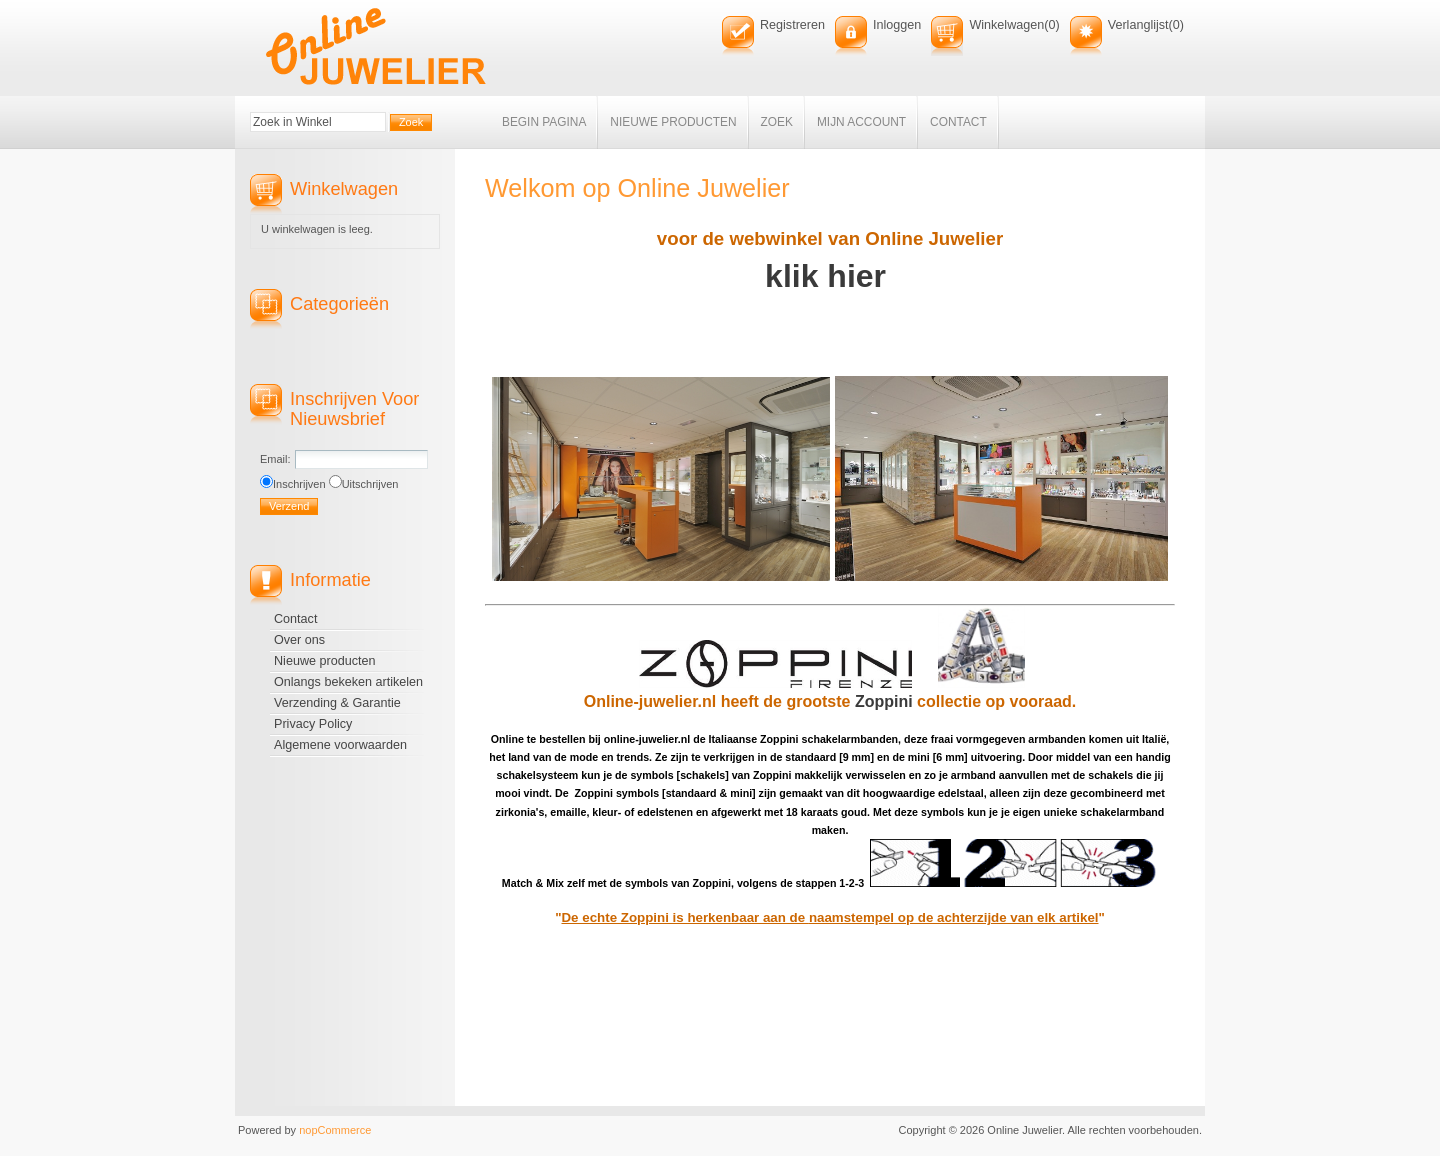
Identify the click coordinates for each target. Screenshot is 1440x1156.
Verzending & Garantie (337, 703)
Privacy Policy (313, 724)
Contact (958, 122)
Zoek (777, 122)
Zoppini (886, 701)
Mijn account (861, 122)
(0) (1051, 25)
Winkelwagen (1006, 25)
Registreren (792, 25)
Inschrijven (299, 484)
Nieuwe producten (673, 122)
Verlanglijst (1138, 25)
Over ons (299, 640)
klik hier (830, 276)
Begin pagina (544, 122)
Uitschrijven (370, 484)
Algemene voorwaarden (340, 745)
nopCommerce (335, 1130)
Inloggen (897, 25)
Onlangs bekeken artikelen (348, 682)
